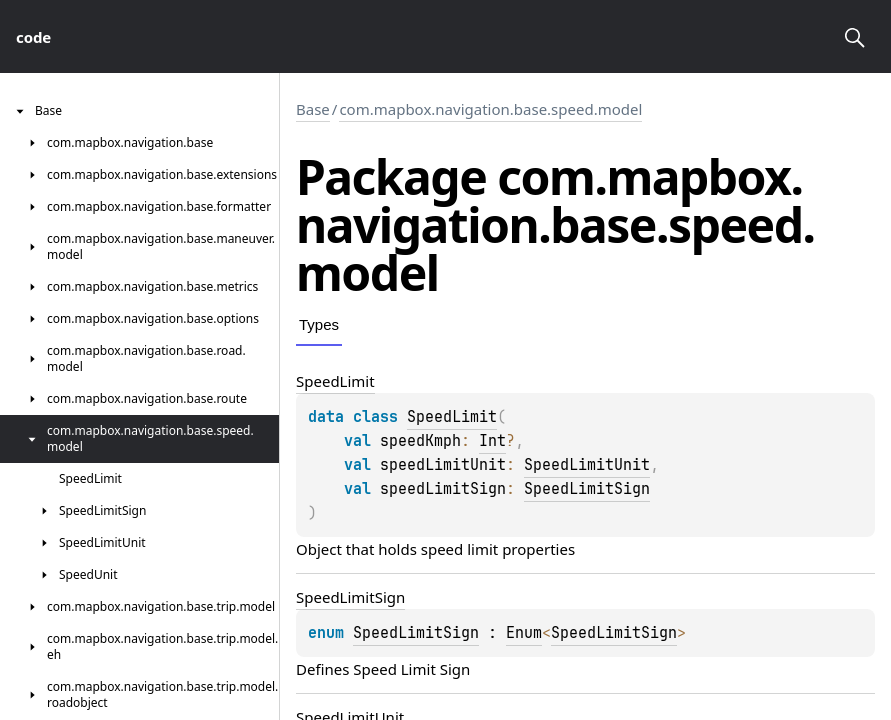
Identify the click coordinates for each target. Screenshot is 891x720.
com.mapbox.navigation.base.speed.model (490, 109)
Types (319, 324)
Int (492, 441)
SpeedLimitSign (587, 489)
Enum (524, 633)
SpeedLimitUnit (587, 465)
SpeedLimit (452, 417)
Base (313, 109)
